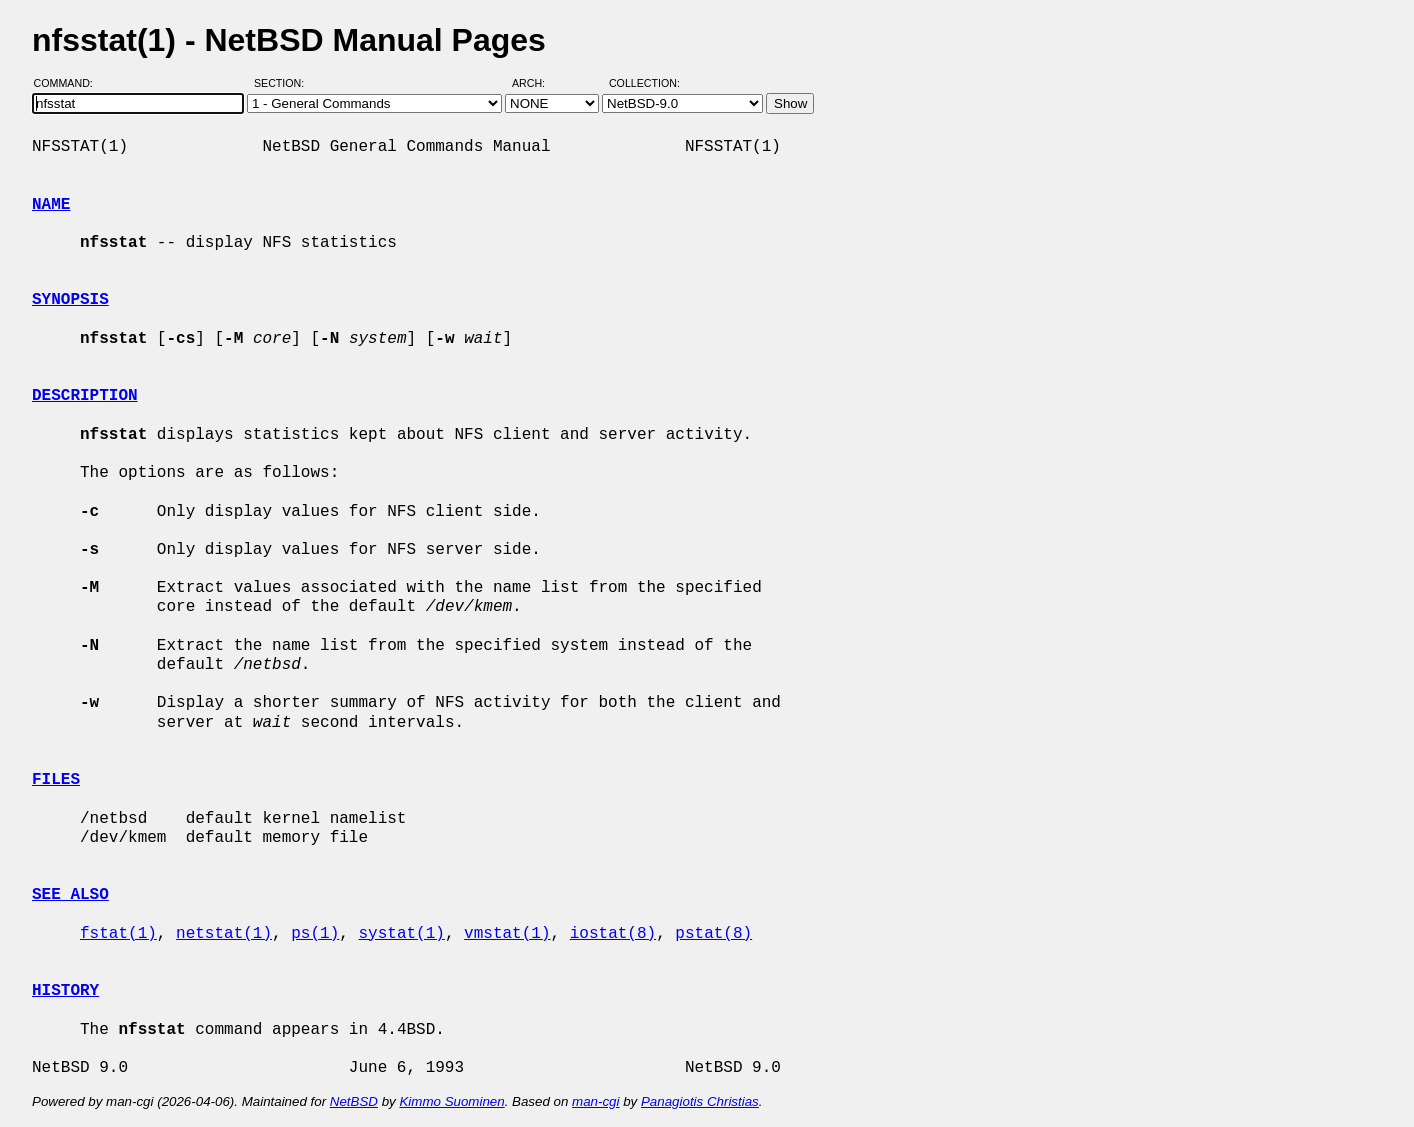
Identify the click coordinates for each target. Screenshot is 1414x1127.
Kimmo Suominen (451, 1101)
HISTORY (65, 991)
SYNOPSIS (70, 300)
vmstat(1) (507, 934)
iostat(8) (613, 934)
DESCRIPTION (85, 396)
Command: (69, 83)
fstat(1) (118, 934)
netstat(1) (224, 934)
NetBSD (354, 1101)
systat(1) (401, 934)
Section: (283, 83)
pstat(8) (713, 934)
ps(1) (315, 934)
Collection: (644, 83)
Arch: (537, 83)
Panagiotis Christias (700, 1101)
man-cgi (595, 1101)
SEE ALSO (70, 895)
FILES (56, 780)
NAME (51, 205)
